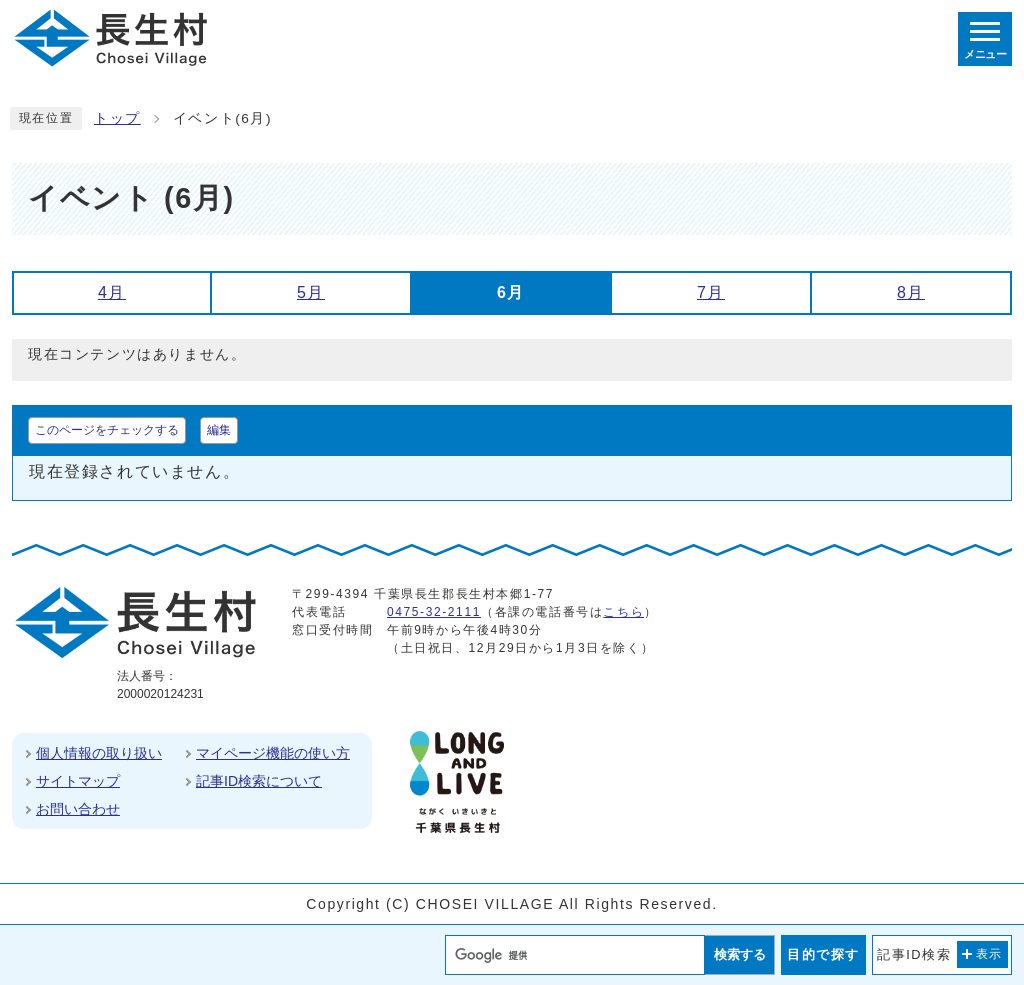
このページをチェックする (107, 430)
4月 (112, 292)
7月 (711, 292)
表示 (989, 954)
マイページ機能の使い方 (273, 753)
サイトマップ (78, 781)
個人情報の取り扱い (99, 753)
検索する (740, 954)
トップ (117, 118)
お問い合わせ (78, 809)
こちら (623, 612)
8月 (911, 292)
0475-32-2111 (434, 612)
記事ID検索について (259, 781)
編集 (219, 430)
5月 (311, 292)
